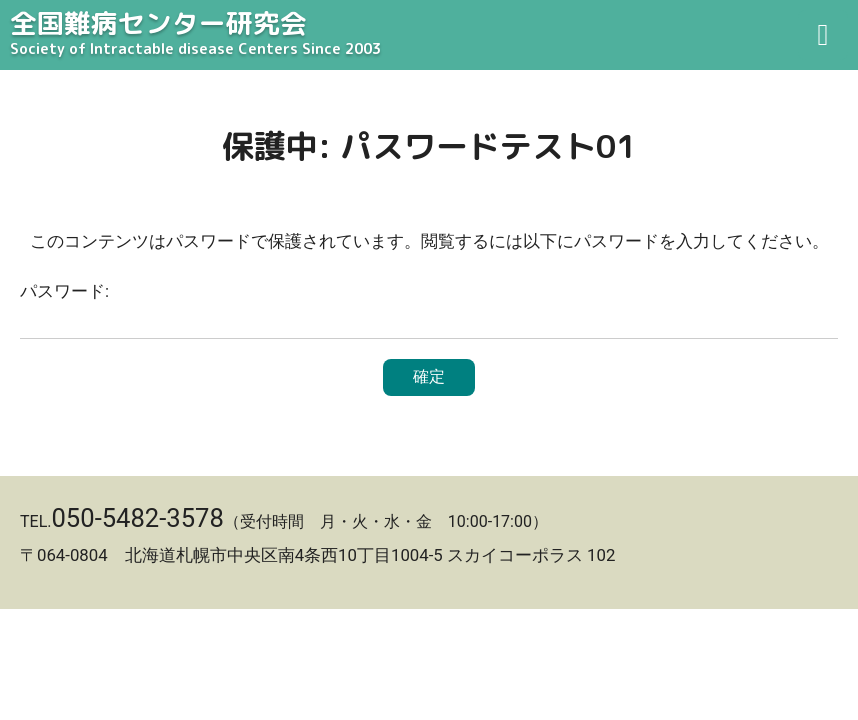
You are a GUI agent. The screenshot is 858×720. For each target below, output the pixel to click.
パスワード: (429, 310)
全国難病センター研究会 (429, 34)
